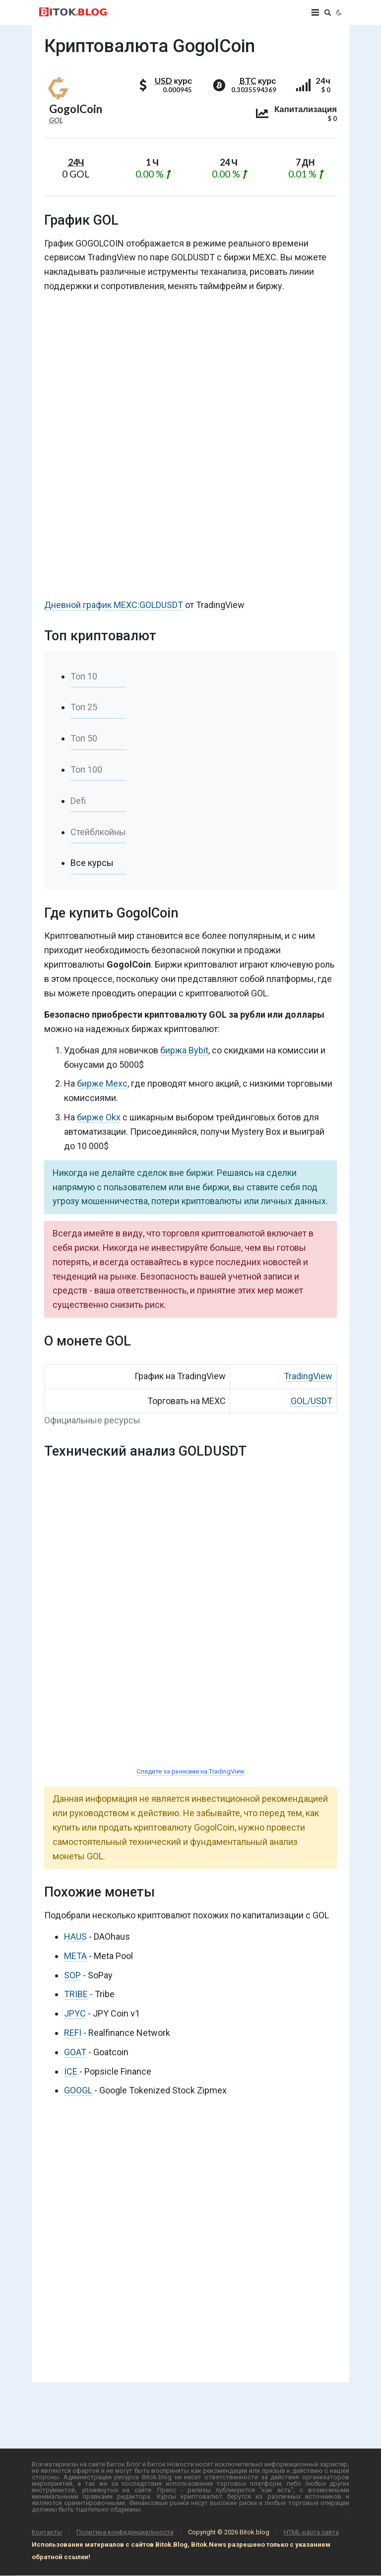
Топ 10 (83, 676)
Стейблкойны (98, 832)
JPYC (75, 2013)
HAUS (75, 1936)
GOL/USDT (311, 1401)
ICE (70, 2071)
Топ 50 (83, 738)
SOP (72, 1975)
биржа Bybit (184, 1050)
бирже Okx (99, 1117)
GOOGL (78, 2090)
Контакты (47, 2532)
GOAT (75, 2052)
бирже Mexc (102, 1083)
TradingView (308, 1376)
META (75, 1956)
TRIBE (76, 1994)
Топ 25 (83, 707)
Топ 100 (86, 769)
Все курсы (92, 863)
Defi (78, 801)
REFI (72, 2032)
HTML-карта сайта (311, 2532)
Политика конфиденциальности (125, 2532)
